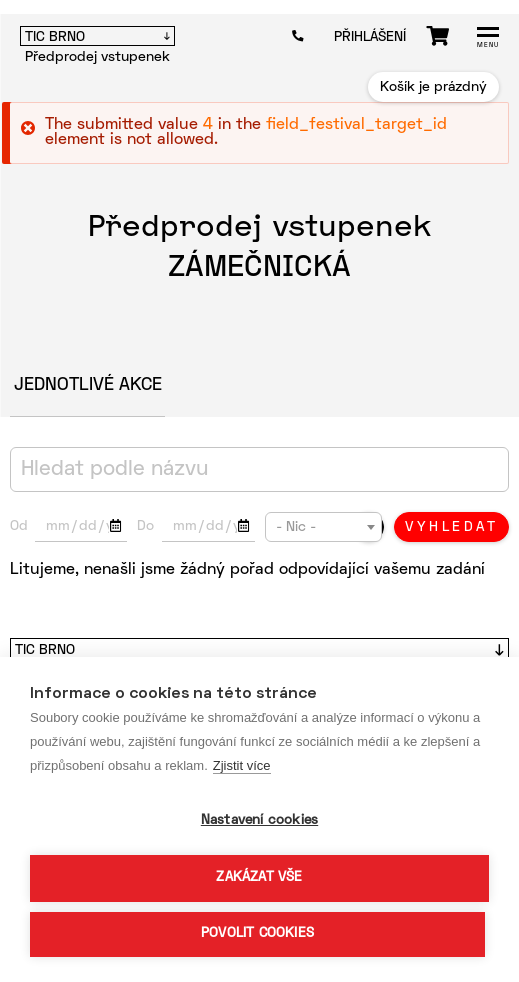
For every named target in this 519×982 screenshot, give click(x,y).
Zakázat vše (259, 878)
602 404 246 (303, 36)
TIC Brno (45, 650)
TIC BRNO (55, 37)
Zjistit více (242, 765)
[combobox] (323, 527)
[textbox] (323, 528)
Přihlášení (370, 37)
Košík (437, 36)
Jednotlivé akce (88, 385)
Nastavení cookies (259, 821)
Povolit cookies (257, 934)
